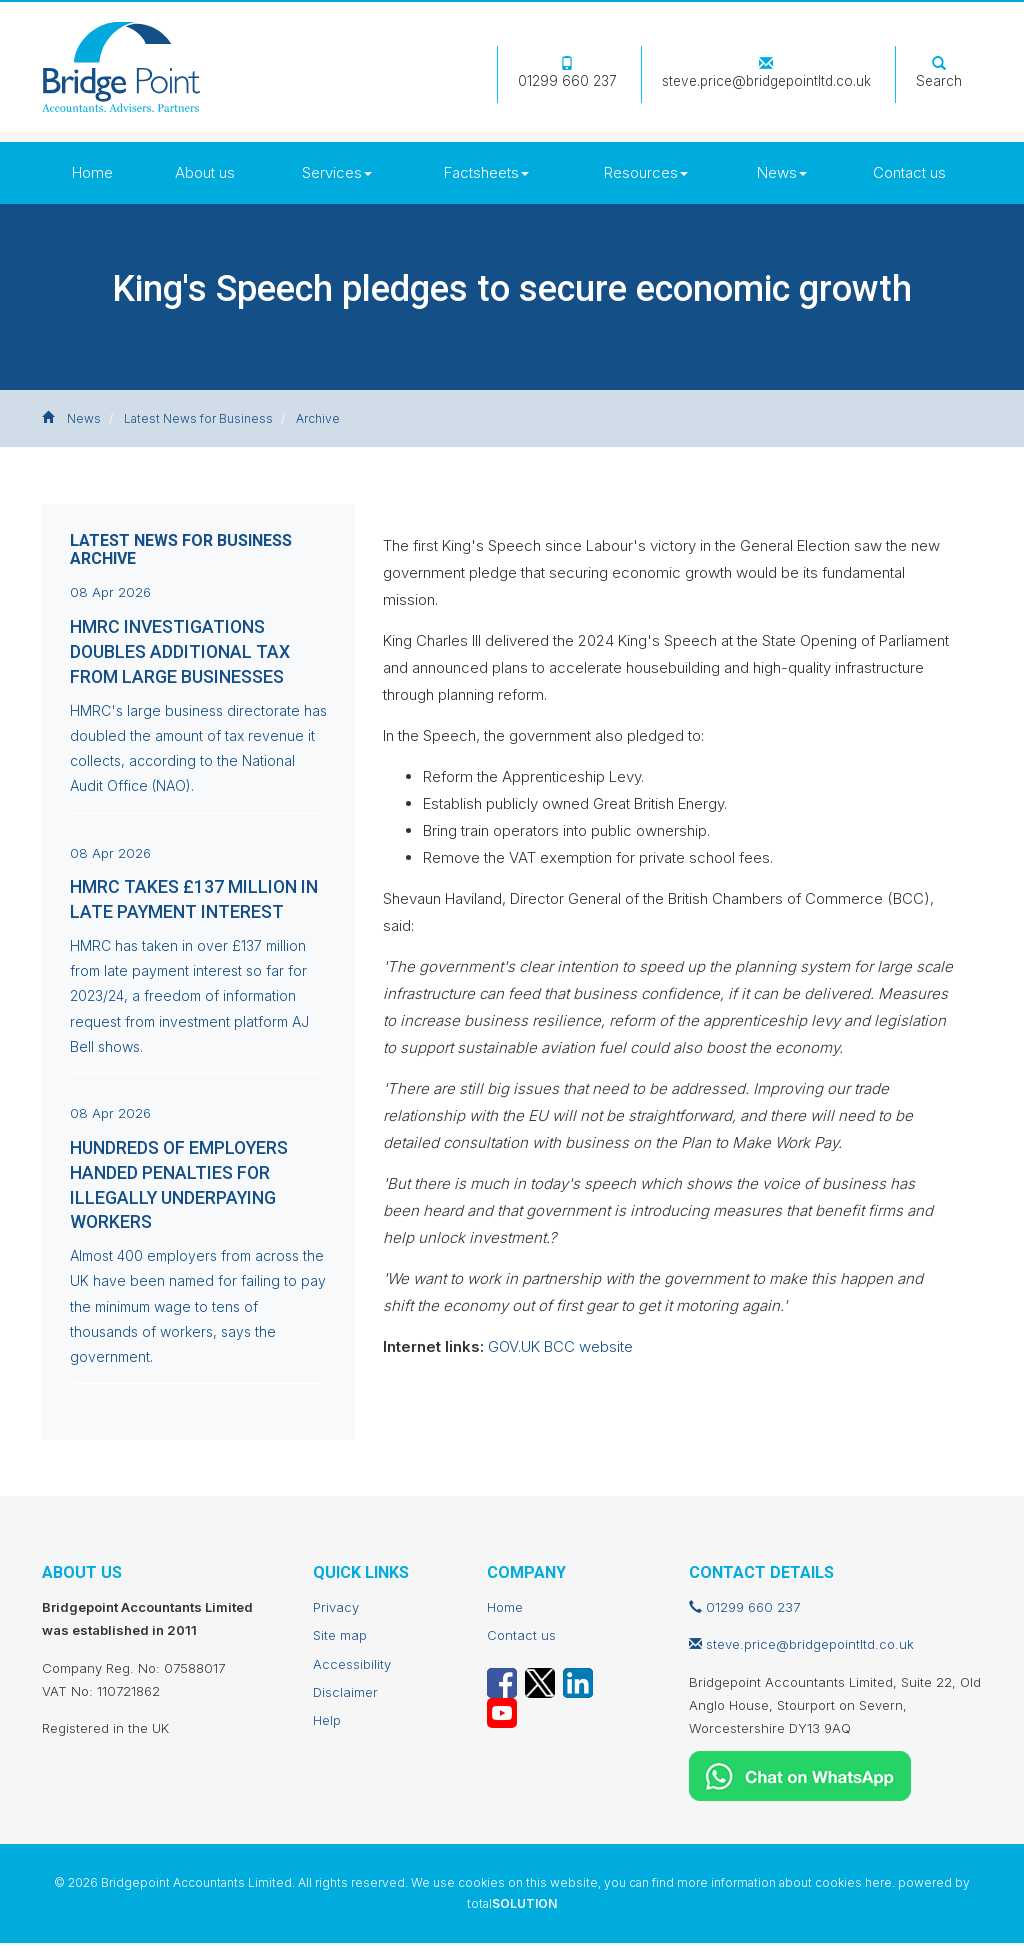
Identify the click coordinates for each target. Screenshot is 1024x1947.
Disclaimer (345, 1696)
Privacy (336, 1611)
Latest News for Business (198, 418)
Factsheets (486, 172)
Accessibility (352, 1668)
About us (205, 172)
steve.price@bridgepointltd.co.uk (766, 73)
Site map (340, 1640)
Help (327, 1725)
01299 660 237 (567, 73)
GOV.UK (514, 1346)
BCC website (588, 1346)
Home (92, 172)
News (782, 172)
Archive (318, 418)
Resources (646, 172)
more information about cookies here (784, 1886)
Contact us (909, 172)
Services (337, 172)
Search (939, 73)
